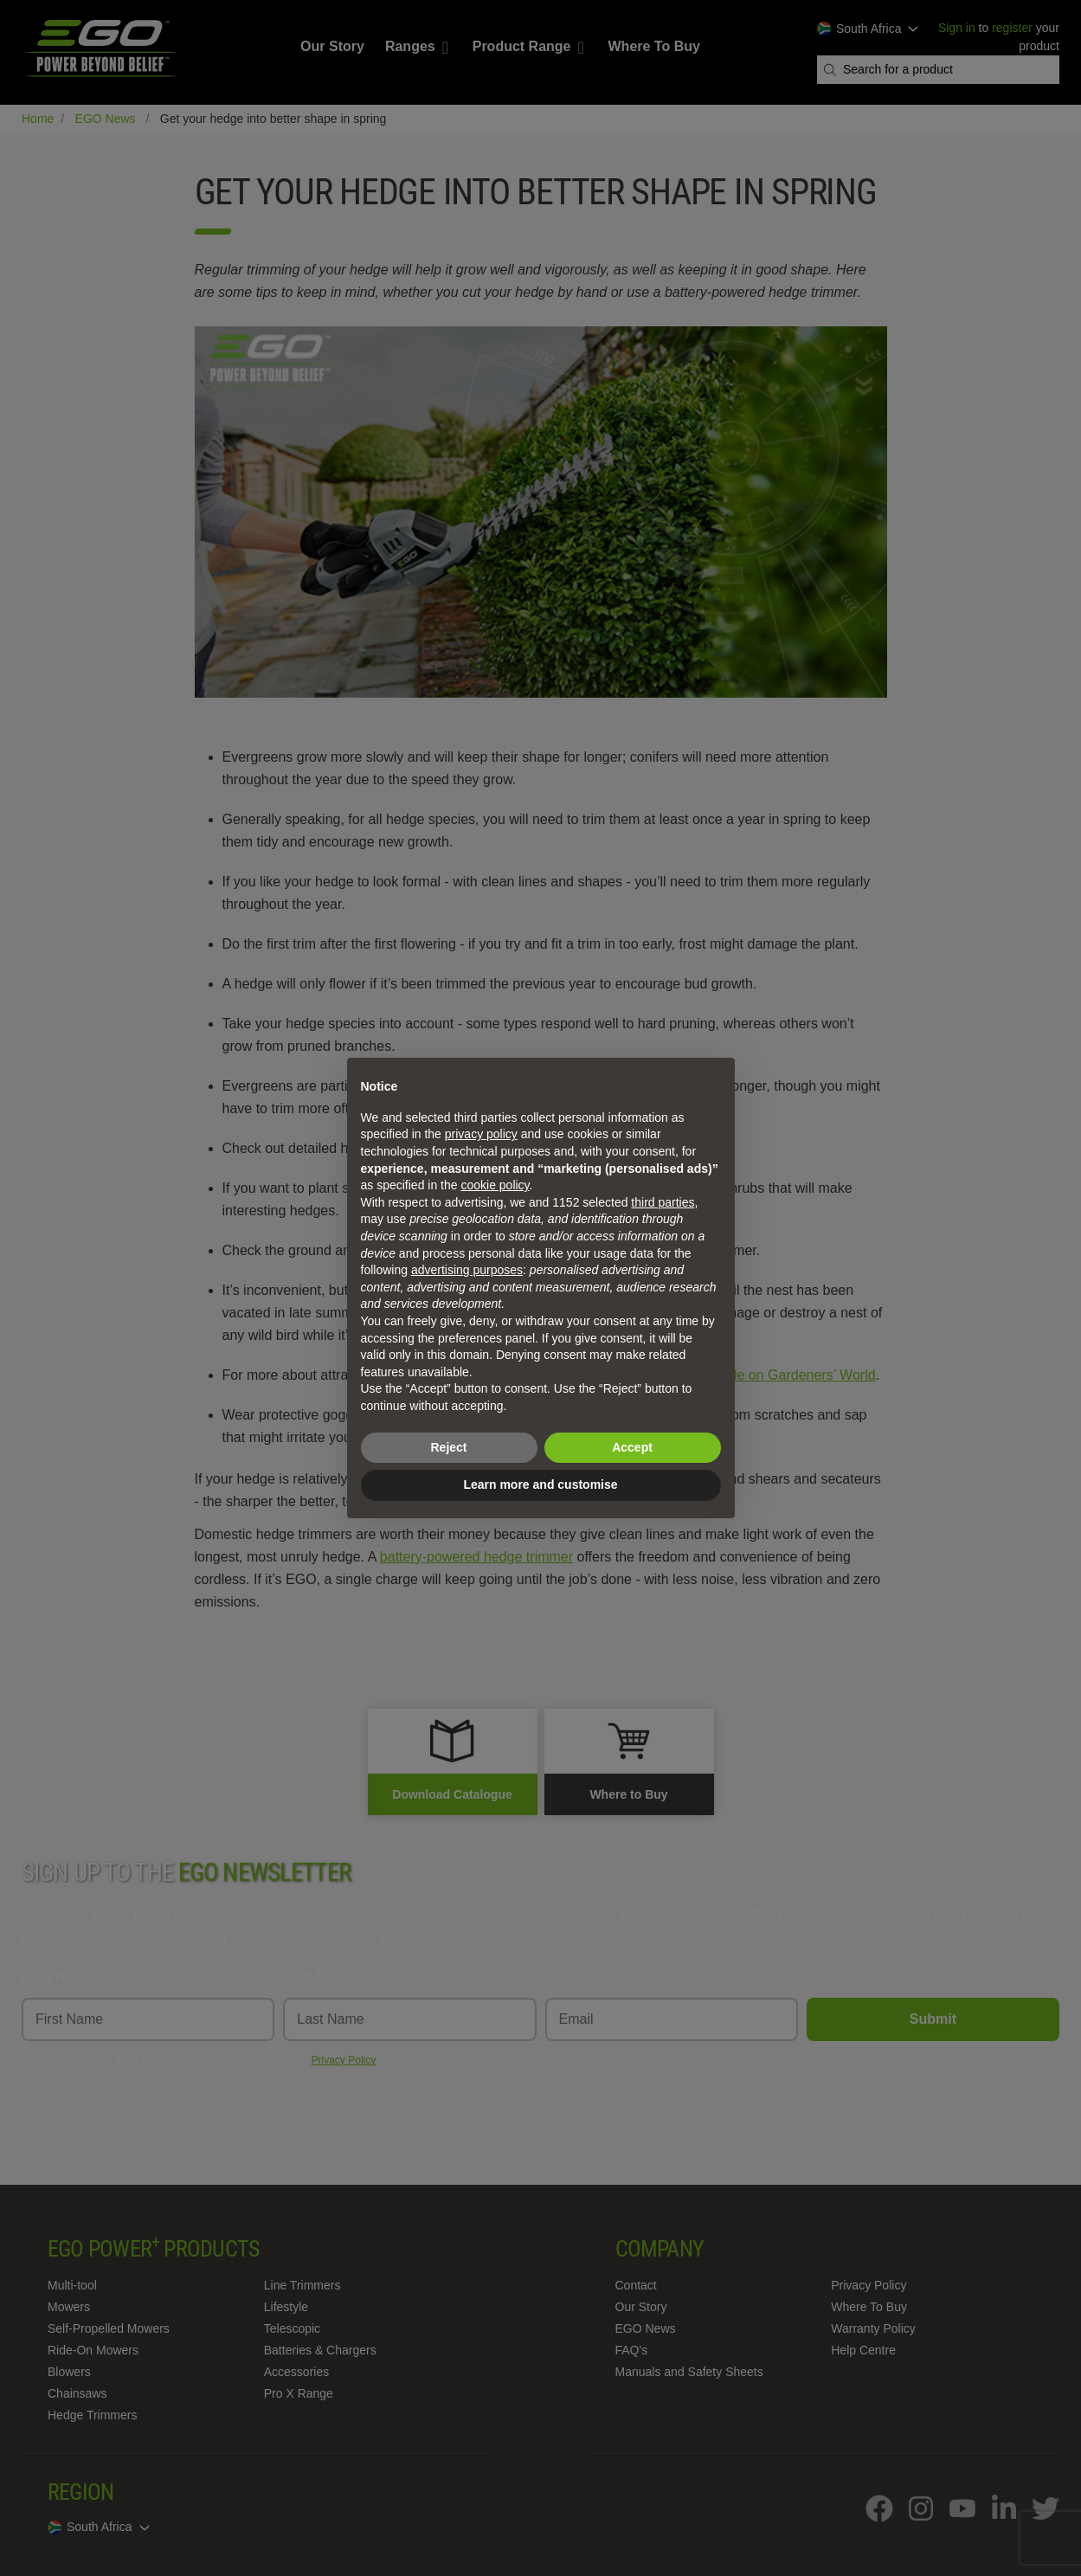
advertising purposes (467, 1270)
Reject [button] (448, 1447)
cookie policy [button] (494, 1185)
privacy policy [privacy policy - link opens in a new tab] (481, 1134)
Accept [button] (632, 1447)
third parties (662, 1202)
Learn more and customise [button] (540, 1484)
